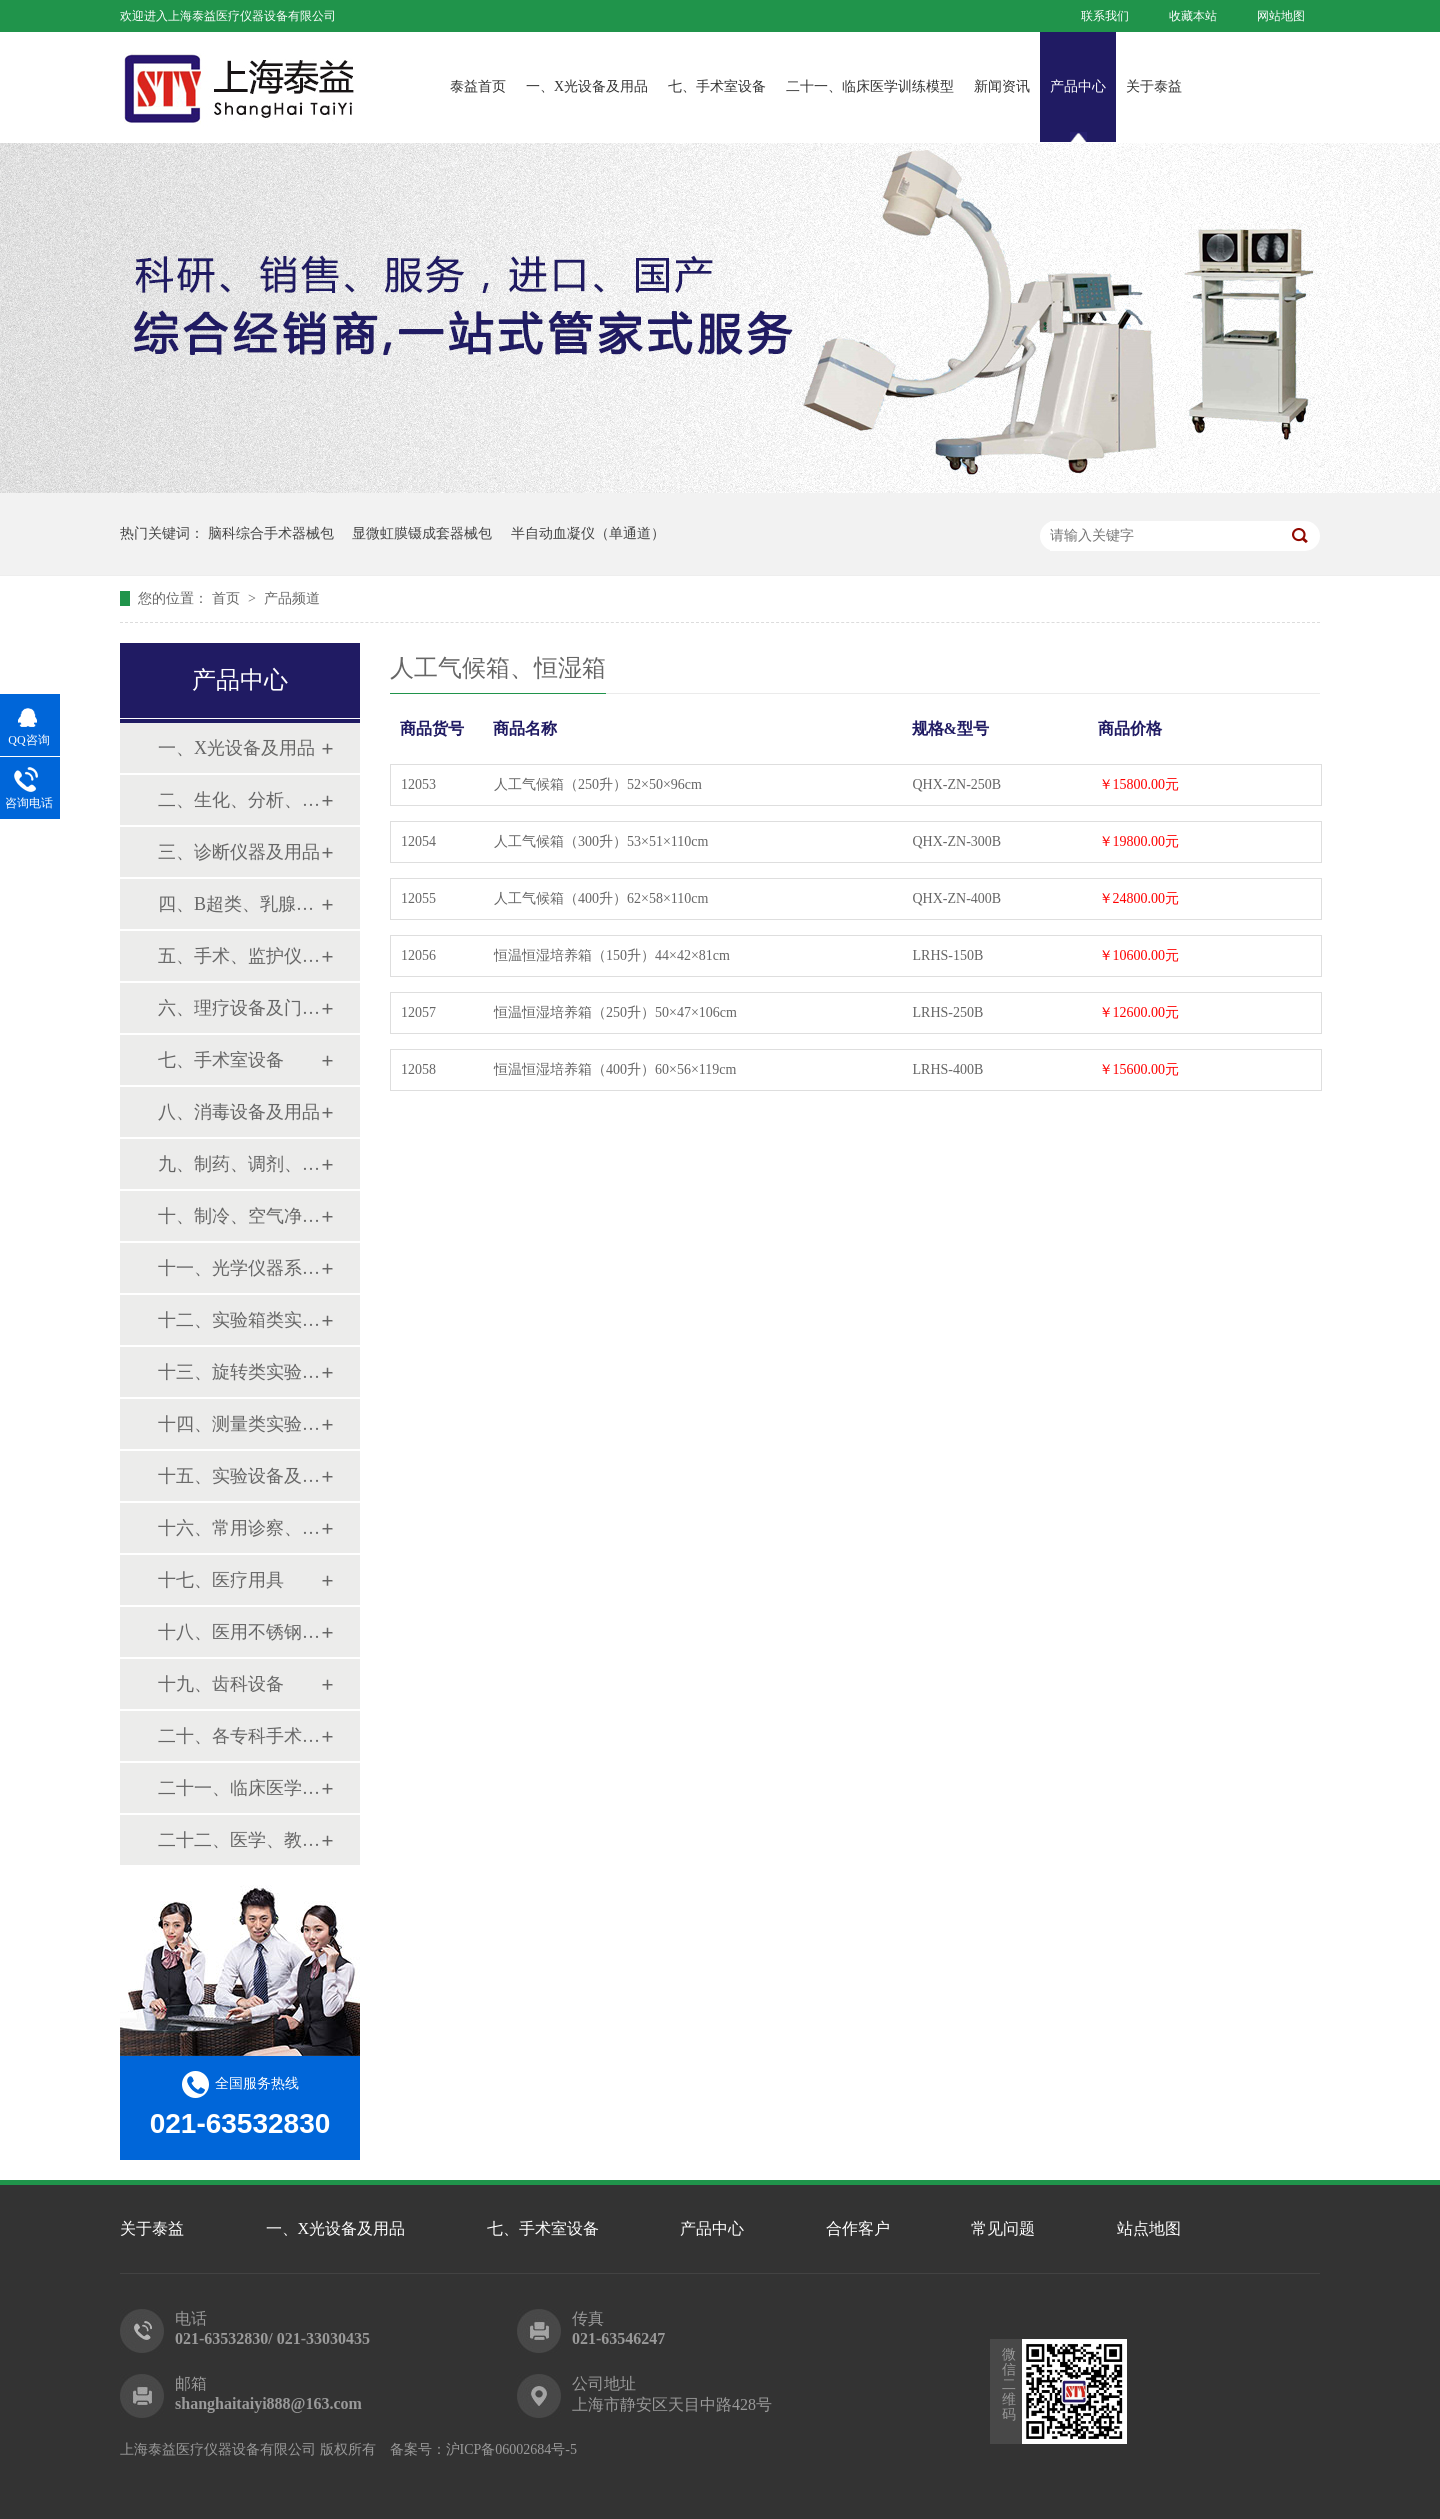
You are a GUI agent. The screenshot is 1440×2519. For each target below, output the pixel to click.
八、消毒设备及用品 (239, 1112)
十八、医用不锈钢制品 (239, 1632)
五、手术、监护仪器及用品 (239, 956)
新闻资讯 (1002, 86)
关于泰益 (1154, 86)
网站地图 (1281, 16)
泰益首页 (478, 86)
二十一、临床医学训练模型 (870, 86)
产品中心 (1078, 86)
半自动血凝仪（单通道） (588, 533)
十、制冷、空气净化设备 (239, 1216)
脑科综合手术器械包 (271, 533)
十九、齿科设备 (221, 1684)
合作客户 (858, 2228)
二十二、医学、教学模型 (239, 1840)
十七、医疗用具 (221, 1580)
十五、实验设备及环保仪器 (239, 1476)
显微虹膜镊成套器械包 (422, 533)
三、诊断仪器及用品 (239, 852)
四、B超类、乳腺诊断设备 (239, 904)
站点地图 (1149, 2228)
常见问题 (1003, 2228)
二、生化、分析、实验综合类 (239, 800)
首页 (228, 598)
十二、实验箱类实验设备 (239, 1320)
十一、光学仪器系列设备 (239, 1268)
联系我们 (1105, 16)
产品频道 (292, 598)
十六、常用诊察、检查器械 (239, 1528)
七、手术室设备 (717, 86)
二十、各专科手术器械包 (239, 1736)
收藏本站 (1193, 16)
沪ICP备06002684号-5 (511, 2449)
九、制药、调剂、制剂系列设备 (239, 1164)
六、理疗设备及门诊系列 (239, 1008)
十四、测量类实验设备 (239, 1424)
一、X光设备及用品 (587, 86)
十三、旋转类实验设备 (239, 1372)
